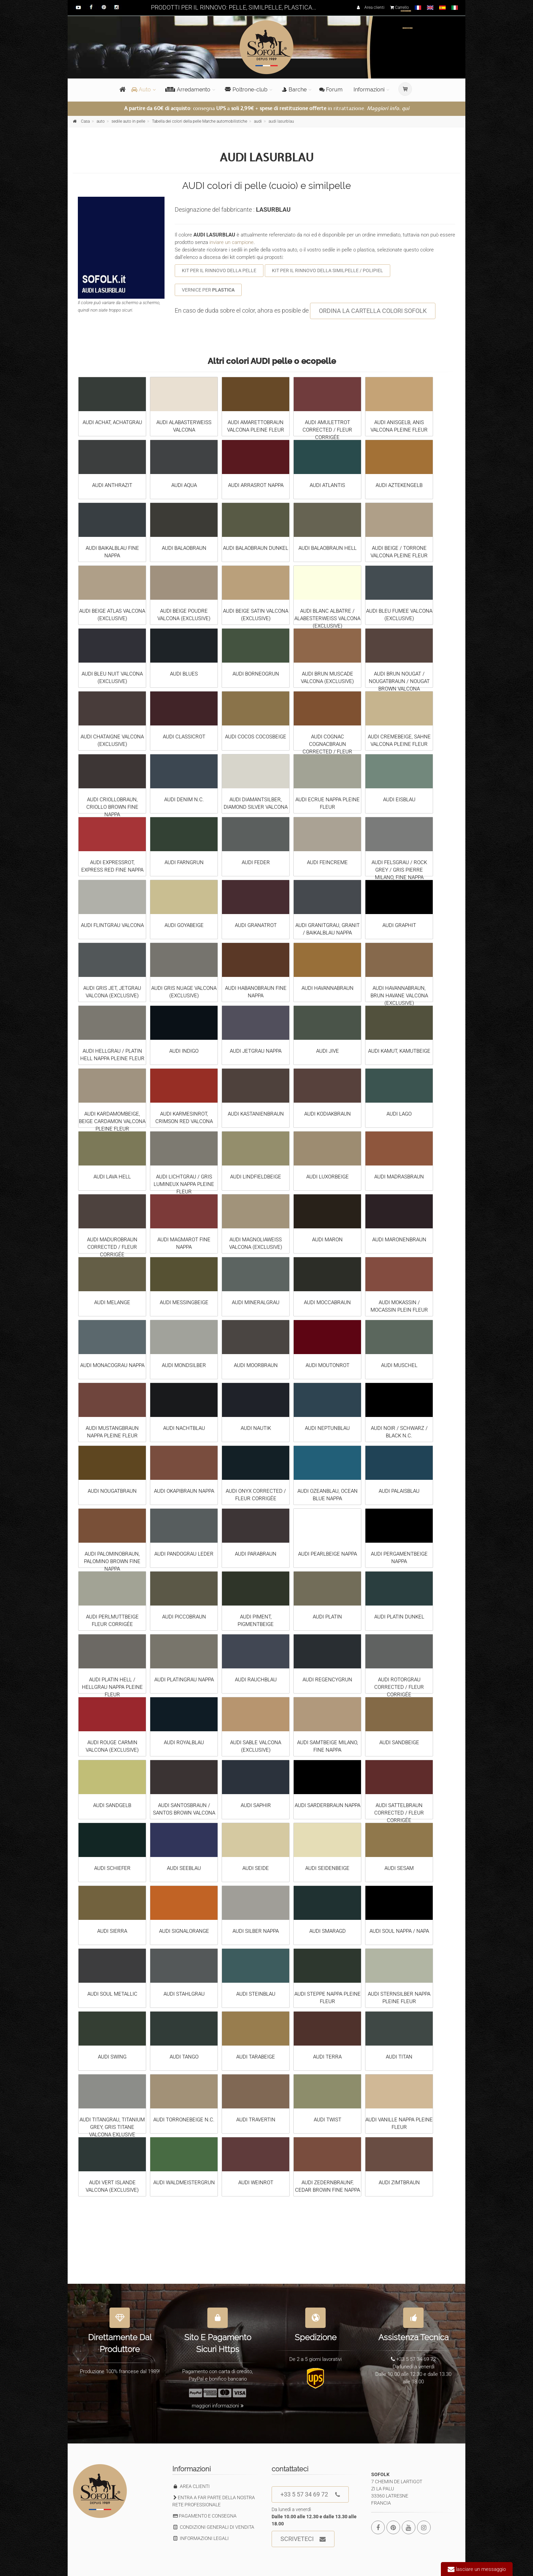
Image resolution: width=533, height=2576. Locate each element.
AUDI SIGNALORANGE (184, 1931)
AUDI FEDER (256, 862)
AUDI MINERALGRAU (255, 1302)
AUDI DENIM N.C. (184, 799)
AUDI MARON (327, 1240)
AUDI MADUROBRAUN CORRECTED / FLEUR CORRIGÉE (112, 1247)
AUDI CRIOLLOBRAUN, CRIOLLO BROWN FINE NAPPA (112, 807)
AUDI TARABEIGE (255, 2057)
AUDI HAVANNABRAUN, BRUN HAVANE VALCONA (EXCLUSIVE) (399, 995)
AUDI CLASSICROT (184, 737)
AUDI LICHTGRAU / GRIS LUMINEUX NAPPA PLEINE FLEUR (184, 1184)
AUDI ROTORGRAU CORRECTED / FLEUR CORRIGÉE (399, 1687)
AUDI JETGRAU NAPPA (255, 1051)
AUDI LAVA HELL (112, 1177)
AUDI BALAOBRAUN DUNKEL (255, 548)
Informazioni (369, 89)
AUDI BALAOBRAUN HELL (327, 548)
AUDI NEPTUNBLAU (327, 1428)
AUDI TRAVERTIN (255, 2120)
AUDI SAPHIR (256, 1805)
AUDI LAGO (399, 1114)
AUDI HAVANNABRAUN (328, 988)
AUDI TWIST (327, 2120)
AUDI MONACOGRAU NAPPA (112, 1365)
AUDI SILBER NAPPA (256, 1931)
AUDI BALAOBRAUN (184, 548)
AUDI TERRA (327, 2057)
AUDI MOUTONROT (327, 1365)
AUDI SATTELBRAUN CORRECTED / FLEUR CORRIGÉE (399, 1812)
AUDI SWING (112, 2057)
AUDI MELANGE (112, 1302)
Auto (141, 89)
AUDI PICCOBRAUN (184, 1617)
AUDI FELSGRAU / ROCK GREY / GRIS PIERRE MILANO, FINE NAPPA (399, 869)
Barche (294, 89)
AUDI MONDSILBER (184, 1365)
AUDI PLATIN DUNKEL (399, 1617)
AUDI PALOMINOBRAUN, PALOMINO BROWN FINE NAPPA (112, 1561)
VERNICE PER (208, 290)
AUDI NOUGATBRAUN (112, 1491)
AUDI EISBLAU (399, 799)
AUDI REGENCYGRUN (327, 1680)
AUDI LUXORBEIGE (327, 1177)
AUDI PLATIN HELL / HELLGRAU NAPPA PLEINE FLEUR (112, 1687)
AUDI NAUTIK (256, 1428)
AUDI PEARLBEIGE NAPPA (327, 1554)
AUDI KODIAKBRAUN (327, 1114)
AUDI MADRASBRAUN (399, 1177)
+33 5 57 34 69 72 (310, 2495)
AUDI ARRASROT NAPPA (255, 485)
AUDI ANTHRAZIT (112, 485)
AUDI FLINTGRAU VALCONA (112, 925)
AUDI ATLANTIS (327, 485)
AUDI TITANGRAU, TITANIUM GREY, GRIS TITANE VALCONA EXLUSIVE (112, 2127)
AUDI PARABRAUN (255, 1554)
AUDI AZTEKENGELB (399, 485)
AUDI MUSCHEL (399, 1365)
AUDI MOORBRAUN (256, 1365)
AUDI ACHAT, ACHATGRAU (112, 422)
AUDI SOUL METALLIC (112, 1994)
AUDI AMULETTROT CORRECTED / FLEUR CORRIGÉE (327, 429)
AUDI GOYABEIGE (184, 925)
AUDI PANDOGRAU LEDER (183, 1554)
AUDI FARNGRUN (184, 862)
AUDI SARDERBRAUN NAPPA (327, 1805)
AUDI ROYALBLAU (184, 1742)
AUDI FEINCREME (327, 862)
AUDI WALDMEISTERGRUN (184, 2182)
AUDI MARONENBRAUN (399, 1240)
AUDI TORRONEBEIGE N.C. (183, 2120)
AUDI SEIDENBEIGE (327, 1868)
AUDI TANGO (184, 2057)
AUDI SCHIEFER (112, 1868)
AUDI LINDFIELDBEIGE (255, 1177)
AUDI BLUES (184, 674)
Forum (331, 89)
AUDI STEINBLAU (255, 1994)
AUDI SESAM (399, 1868)
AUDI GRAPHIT (399, 925)
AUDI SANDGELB (112, 1805)
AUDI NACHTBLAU (184, 1428)
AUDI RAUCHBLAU (256, 1680)
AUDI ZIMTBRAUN (399, 2182)
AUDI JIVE (327, 1051)
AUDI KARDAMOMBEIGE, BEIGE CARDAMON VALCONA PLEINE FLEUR (112, 1121)
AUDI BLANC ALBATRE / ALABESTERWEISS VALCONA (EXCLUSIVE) (327, 618)
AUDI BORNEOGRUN (256, 674)
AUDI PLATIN (327, 1617)
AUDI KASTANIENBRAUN (256, 1114)
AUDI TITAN (399, 2057)
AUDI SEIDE (255, 1868)
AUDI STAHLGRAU (184, 1994)
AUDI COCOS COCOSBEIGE (255, 737)
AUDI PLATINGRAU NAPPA (184, 1680)
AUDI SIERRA (112, 1931)
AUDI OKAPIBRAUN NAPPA (184, 1491)
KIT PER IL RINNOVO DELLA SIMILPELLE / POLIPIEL (327, 270)
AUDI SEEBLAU (184, 1868)
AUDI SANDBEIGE (399, 1742)
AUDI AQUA (184, 485)
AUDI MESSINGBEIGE (184, 1302)
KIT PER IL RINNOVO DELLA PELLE (219, 270)
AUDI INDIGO (184, 1051)
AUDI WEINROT (255, 2182)
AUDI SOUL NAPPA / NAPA (399, 1931)
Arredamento (187, 89)
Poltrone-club (246, 89)
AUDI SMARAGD (327, 1931)
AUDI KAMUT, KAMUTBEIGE (399, 1051)
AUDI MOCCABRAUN (327, 1302)
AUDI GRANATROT (256, 925)
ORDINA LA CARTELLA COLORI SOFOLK (373, 310)
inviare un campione (231, 242)
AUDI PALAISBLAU (399, 1491)
